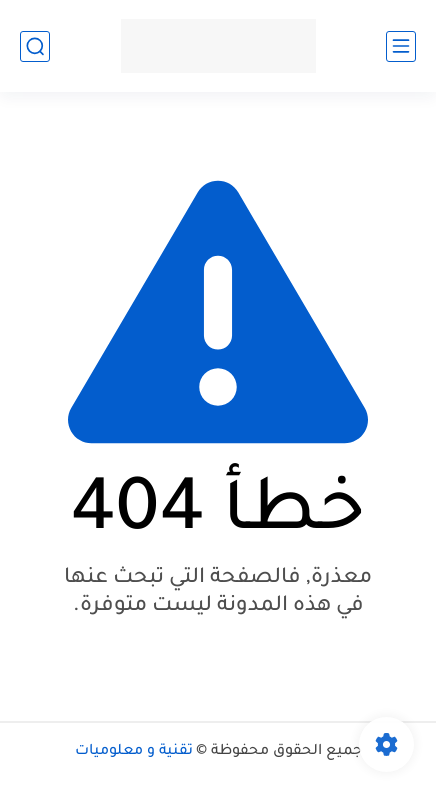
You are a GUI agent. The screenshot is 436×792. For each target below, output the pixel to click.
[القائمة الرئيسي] (401, 46)
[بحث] (35, 46)
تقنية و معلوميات (134, 752)
